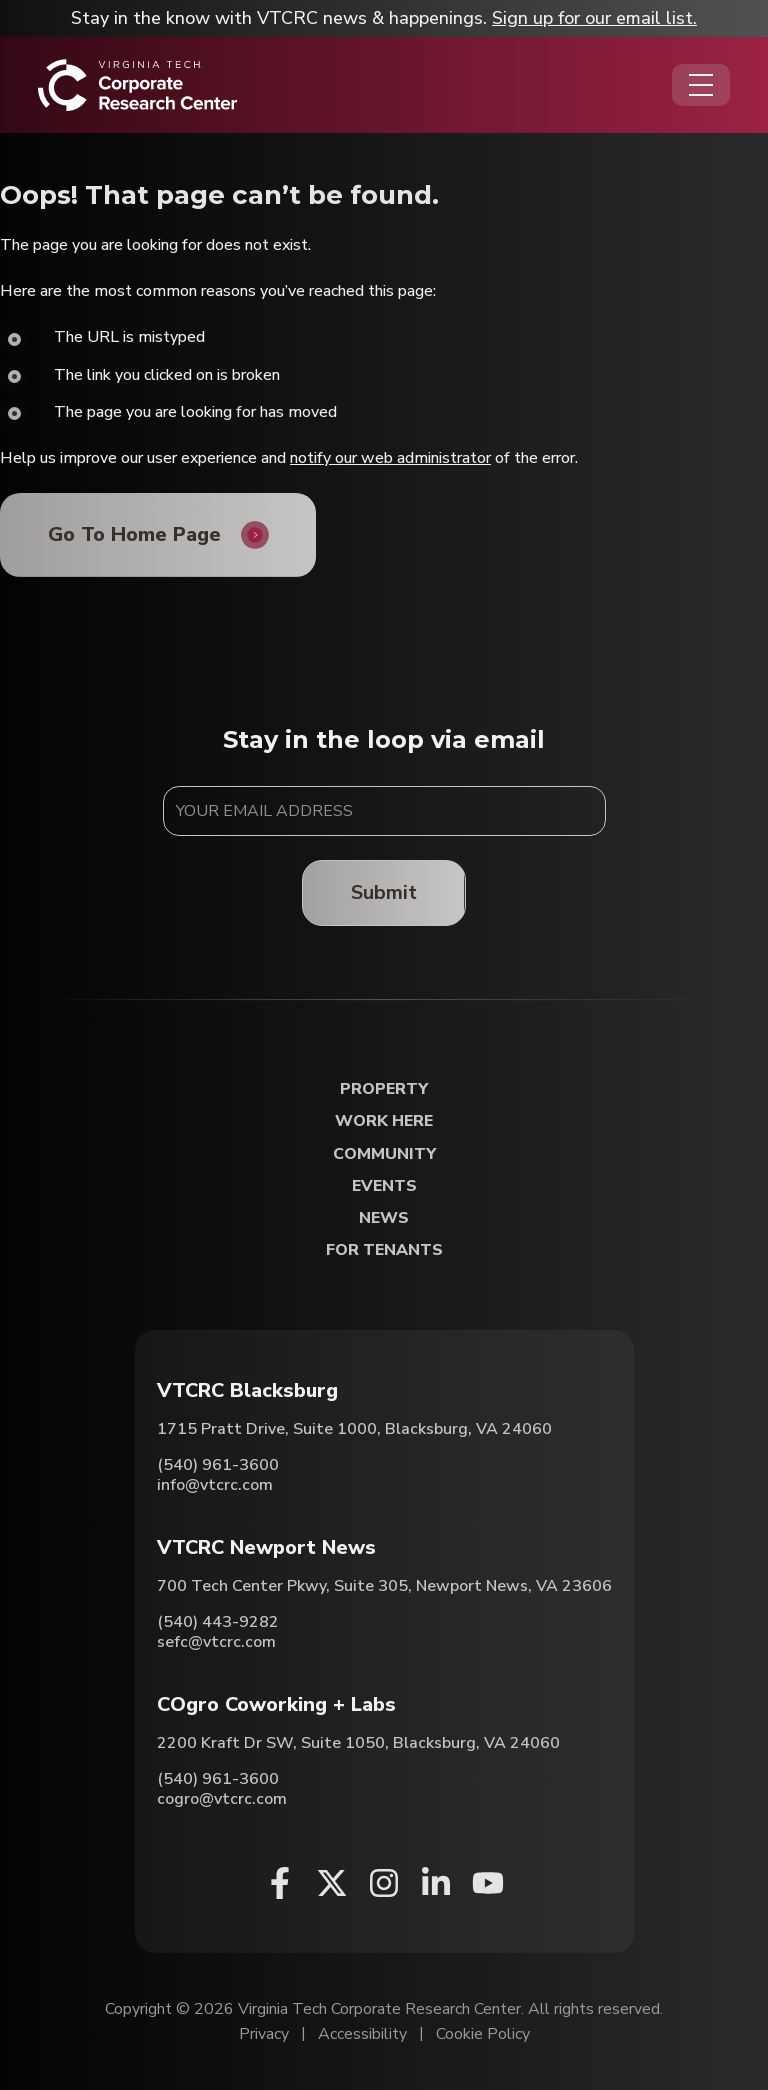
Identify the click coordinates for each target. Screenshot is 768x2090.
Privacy (264, 2035)
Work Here (384, 1122)
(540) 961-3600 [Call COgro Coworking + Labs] (218, 1780)
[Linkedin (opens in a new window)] (436, 1884)
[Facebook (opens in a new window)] (280, 1884)
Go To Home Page (134, 534)
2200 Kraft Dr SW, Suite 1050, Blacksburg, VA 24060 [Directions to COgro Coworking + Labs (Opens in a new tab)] (358, 1744)
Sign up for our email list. (594, 18)
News (384, 1218)
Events (384, 1186)
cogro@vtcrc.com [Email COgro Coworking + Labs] (222, 1800)
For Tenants (384, 1250)
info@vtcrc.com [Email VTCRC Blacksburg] (215, 1486)
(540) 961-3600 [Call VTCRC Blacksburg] (218, 1466)
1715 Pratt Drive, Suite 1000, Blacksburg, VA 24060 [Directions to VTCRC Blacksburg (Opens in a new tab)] (354, 1430)
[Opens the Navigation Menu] (701, 85)
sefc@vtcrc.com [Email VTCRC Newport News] (216, 1643)
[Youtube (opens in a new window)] (488, 1884)
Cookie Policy (483, 2035)
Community (384, 1154)
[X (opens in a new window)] (332, 1884)
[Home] (137, 85)
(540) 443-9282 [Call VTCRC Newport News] (218, 1623)
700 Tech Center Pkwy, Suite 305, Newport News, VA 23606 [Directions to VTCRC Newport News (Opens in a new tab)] (384, 1587)
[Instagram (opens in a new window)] (384, 1884)
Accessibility (362, 2035)
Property (384, 1090)
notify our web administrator (390, 458)
